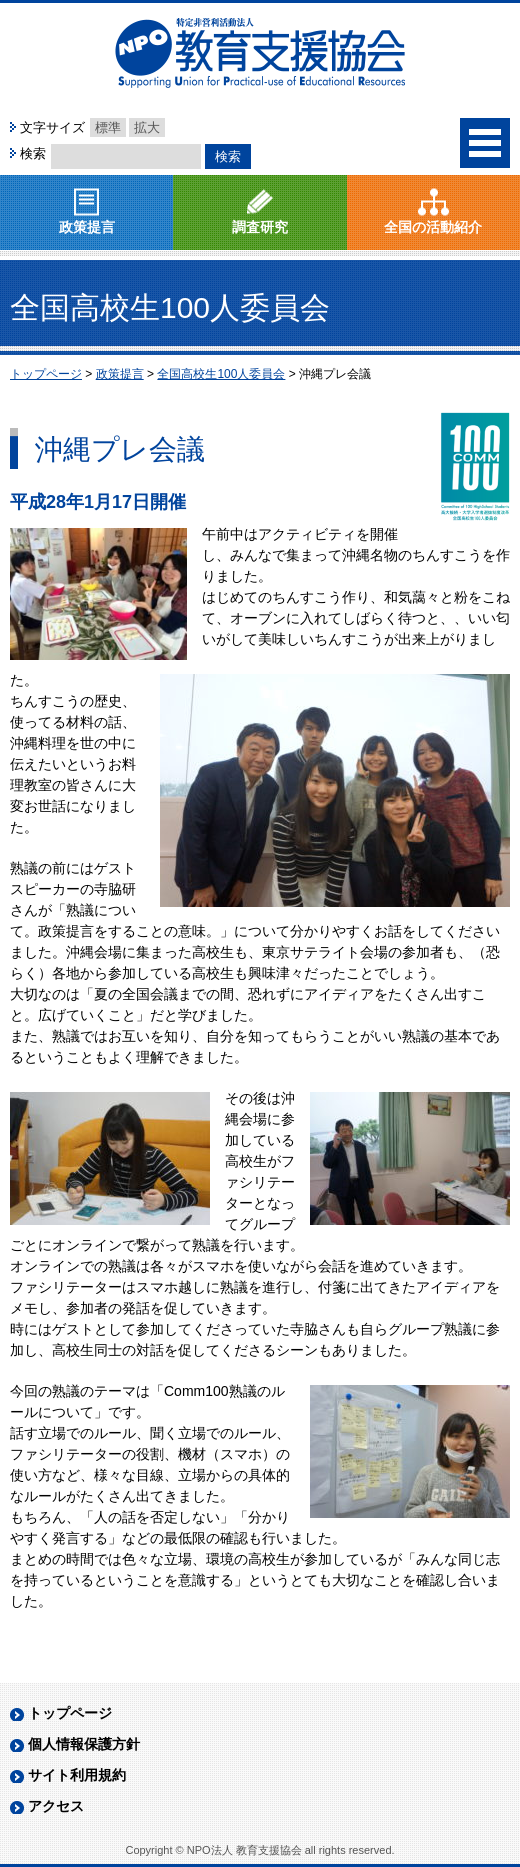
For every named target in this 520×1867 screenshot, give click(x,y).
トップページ (70, 1378)
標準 (108, 127)
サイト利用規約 (77, 1440)
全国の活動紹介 (433, 227)
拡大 (147, 127)
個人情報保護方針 (84, 1409)
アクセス (56, 1471)
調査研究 (260, 227)
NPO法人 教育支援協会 (260, 53)
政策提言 (87, 227)
